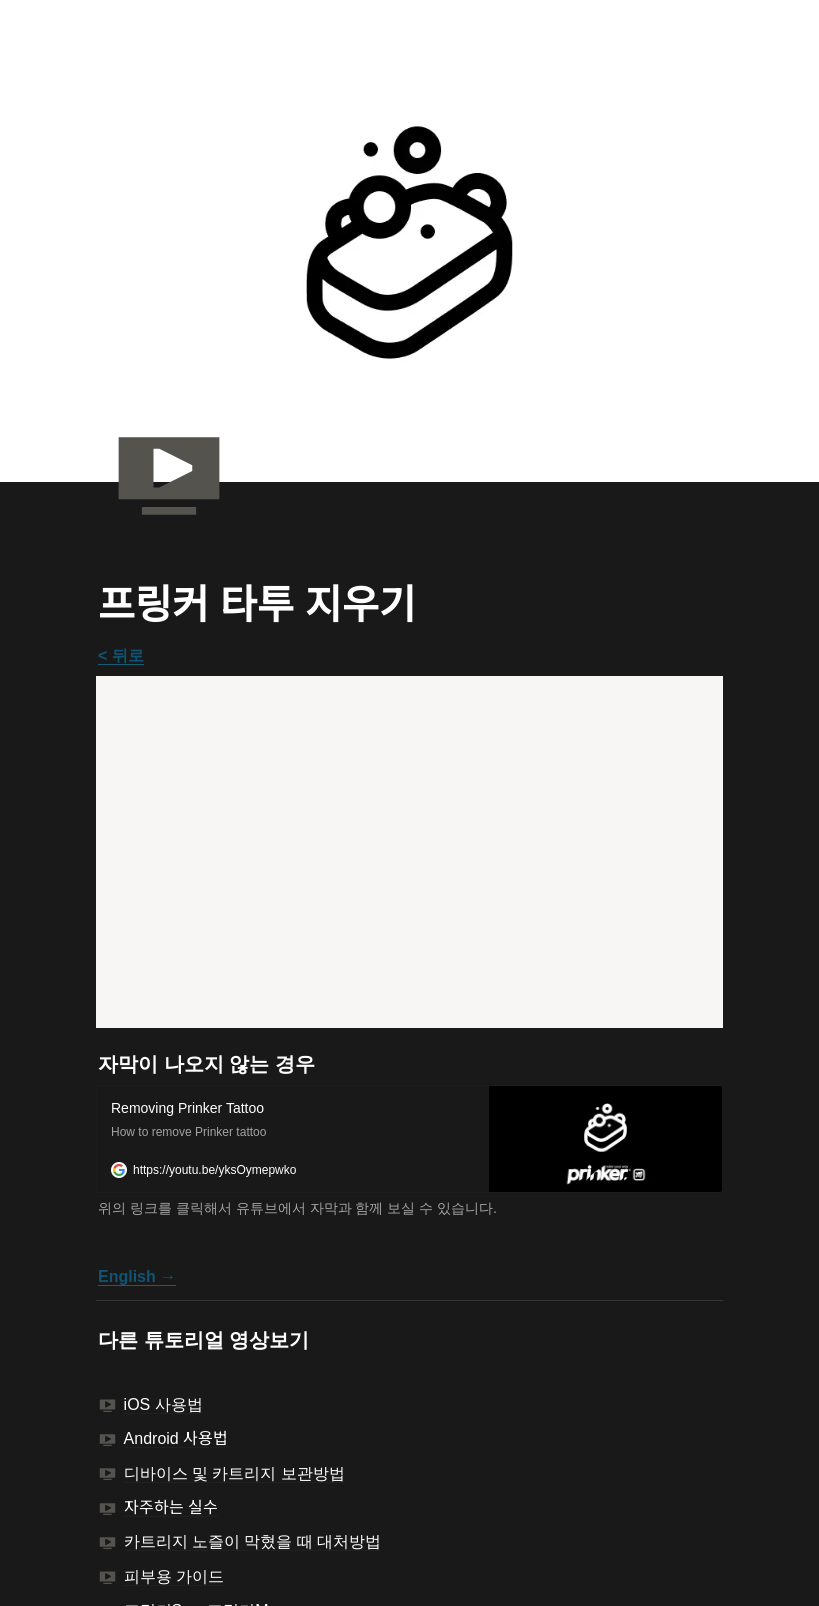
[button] (409, 1139)
